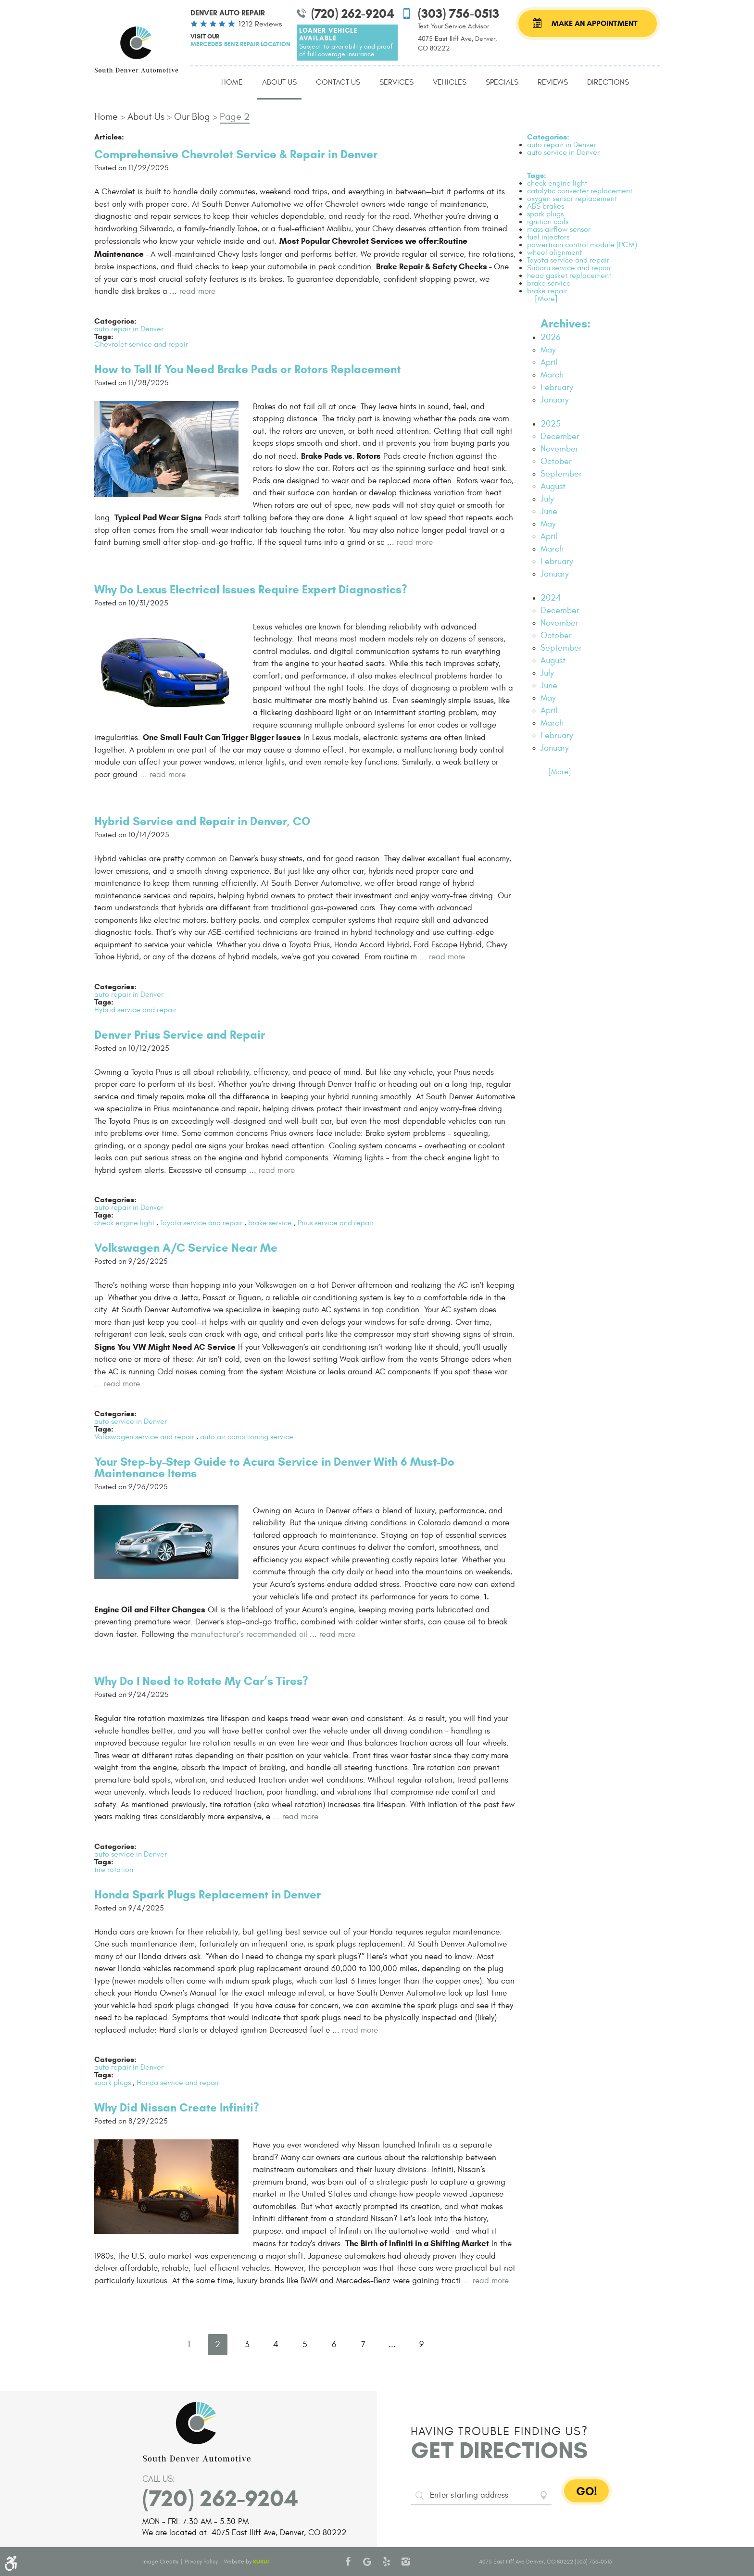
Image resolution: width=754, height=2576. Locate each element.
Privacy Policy (201, 2561)
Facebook (348, 2561)
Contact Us (338, 82)
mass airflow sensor (559, 229)
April (548, 362)
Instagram (405, 2561)
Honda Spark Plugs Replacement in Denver (207, 1894)
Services (396, 82)
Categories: (548, 136)
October (556, 461)
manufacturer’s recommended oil (249, 1634)
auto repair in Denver (128, 329)
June (548, 511)
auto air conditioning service (246, 1437)
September (561, 474)
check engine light (124, 1223)
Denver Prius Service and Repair (179, 1035)
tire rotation (113, 1869)
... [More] (542, 298)
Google (367, 2561)
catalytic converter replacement (579, 191)
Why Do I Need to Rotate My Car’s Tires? (201, 1681)
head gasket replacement (569, 275)
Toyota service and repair (201, 1223)
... (392, 2344)
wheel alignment (554, 252)
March (552, 375)
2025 (550, 424)
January (554, 400)
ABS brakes (545, 206)
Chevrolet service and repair (141, 344)
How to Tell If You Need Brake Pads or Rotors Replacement (247, 369)
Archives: (565, 323)
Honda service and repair (178, 2082)
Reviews (553, 82)
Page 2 (235, 116)
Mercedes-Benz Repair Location (240, 44)
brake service (270, 1223)
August (553, 486)
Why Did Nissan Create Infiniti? (176, 2107)
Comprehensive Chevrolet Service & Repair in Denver (235, 154)
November (559, 449)
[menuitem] (232, 83)
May (548, 350)
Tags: (536, 175)
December (559, 436)
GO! (586, 2491)
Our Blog (192, 116)
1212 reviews (260, 24)
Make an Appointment (595, 23)
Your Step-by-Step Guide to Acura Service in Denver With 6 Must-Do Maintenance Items (274, 1468)
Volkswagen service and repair (144, 1437)
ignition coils (547, 221)
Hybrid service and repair (135, 1009)
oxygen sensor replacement (572, 198)
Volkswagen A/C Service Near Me (185, 1248)
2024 (550, 598)
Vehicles (449, 82)
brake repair (547, 291)
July (547, 499)
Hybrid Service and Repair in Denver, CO (202, 821)
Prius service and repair (336, 1223)
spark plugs (112, 2082)
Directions (608, 82)
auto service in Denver (130, 1421)
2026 (550, 337)
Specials (502, 82)
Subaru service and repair (569, 268)
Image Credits (160, 2561)
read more (197, 291)
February (556, 387)
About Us (279, 82)
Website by (246, 2561)
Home (232, 82)
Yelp (386, 2561)
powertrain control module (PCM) (582, 244)
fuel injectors (548, 237)
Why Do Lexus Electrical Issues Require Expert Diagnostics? (250, 589)
